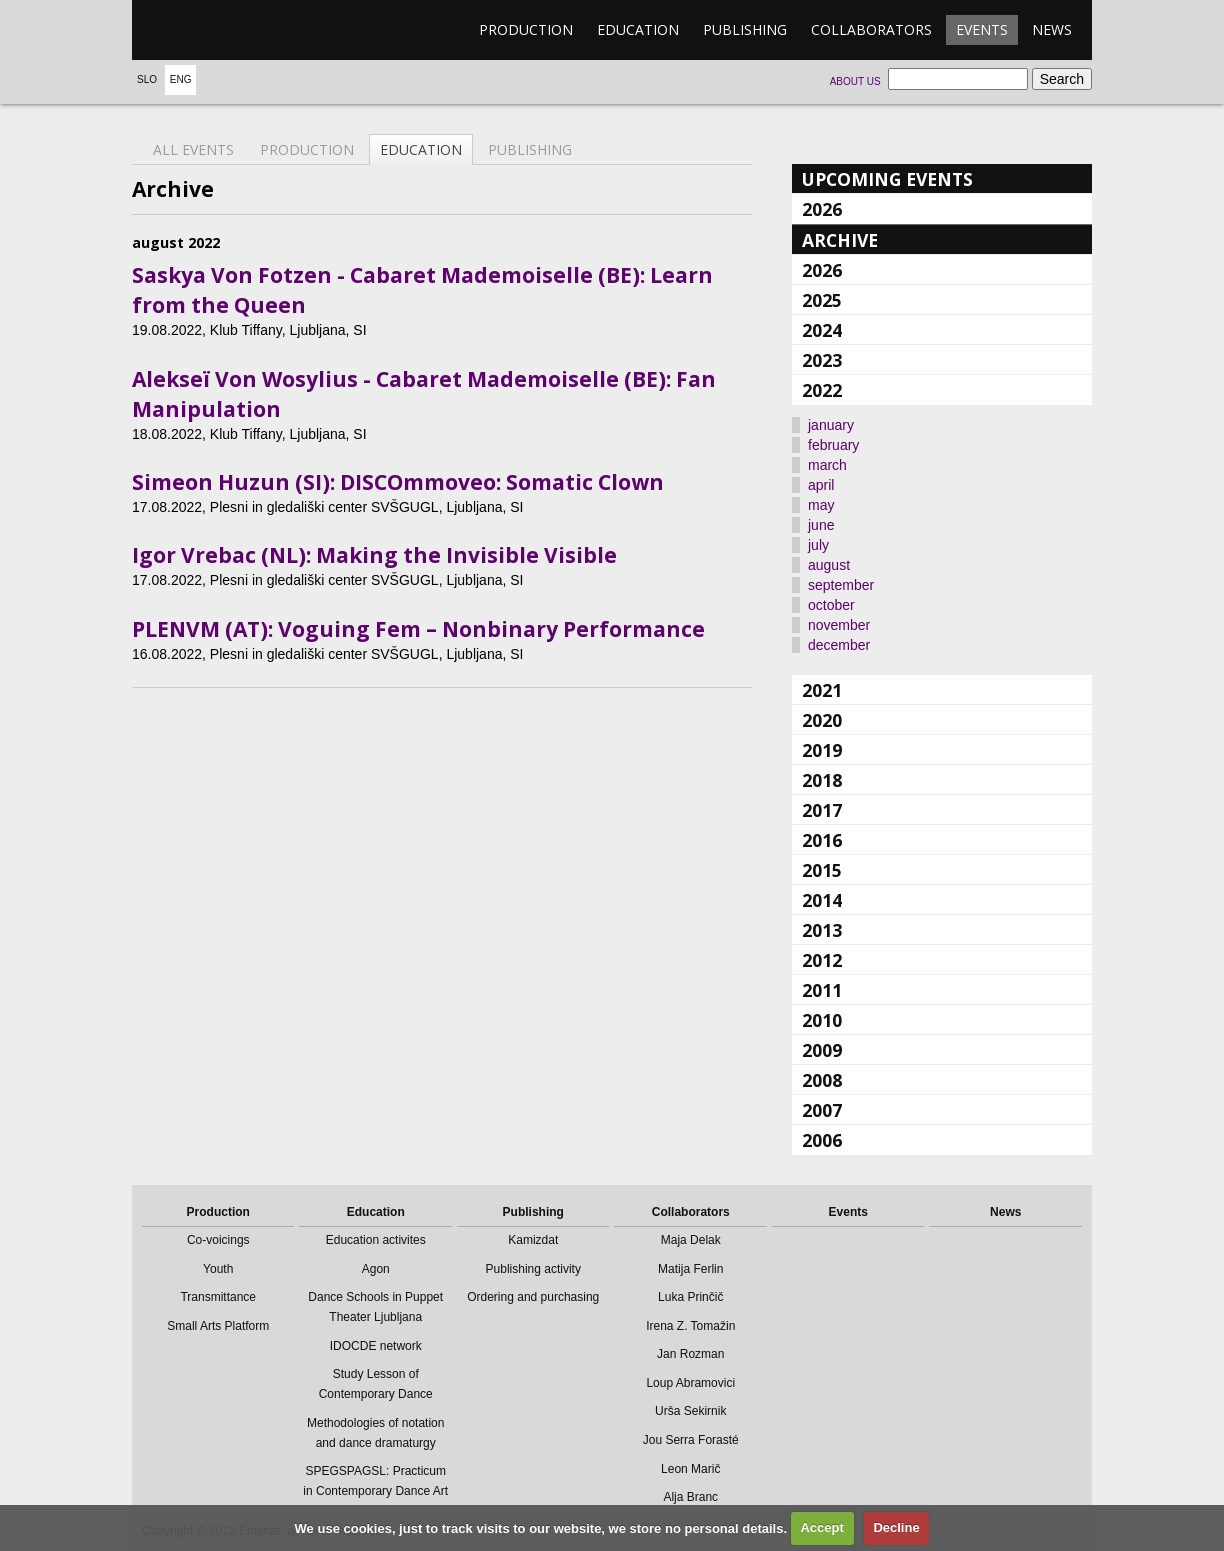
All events (193, 149)
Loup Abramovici (690, 1383)
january (831, 425)
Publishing (745, 29)
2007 (822, 1110)
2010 (822, 1020)
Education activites (376, 1240)
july (818, 545)
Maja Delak (691, 1240)
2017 (822, 810)
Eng (181, 79)
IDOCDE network (376, 1346)
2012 (822, 960)
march (827, 465)
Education (638, 29)
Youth (218, 1269)
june (821, 525)
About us (855, 81)
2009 (822, 1050)
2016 (822, 840)
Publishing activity (533, 1269)
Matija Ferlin (690, 1269)
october (831, 605)
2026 (822, 209)
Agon (376, 1269)
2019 (822, 750)
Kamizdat (533, 1240)
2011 (822, 990)
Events (982, 29)
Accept (821, 1527)
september (841, 585)
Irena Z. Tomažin (690, 1326)
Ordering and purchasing (533, 1297)
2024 (822, 330)
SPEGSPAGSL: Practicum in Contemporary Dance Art (375, 1481)
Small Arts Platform (218, 1326)
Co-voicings (218, 1240)
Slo (147, 79)
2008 (822, 1080)
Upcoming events (887, 179)
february (833, 445)
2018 (822, 780)
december (839, 645)
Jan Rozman (690, 1354)
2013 (822, 930)
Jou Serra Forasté (691, 1440)
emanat (227, 30)
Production (526, 29)
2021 (822, 690)
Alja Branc (690, 1497)
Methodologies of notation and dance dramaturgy (375, 1433)
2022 (822, 390)
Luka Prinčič (690, 1297)
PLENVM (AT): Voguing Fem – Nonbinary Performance (418, 629)
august (829, 565)
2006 (822, 1140)
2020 (822, 720)
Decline (896, 1527)
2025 (822, 300)
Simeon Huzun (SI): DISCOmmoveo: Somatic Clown (398, 482)
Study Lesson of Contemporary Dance (376, 1384)
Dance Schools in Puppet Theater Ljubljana (375, 1307)
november (839, 625)
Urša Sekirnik (690, 1411)
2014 (822, 900)
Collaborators (871, 29)
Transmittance (218, 1297)
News (1052, 29)
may (821, 505)
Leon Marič (690, 1469)
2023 (822, 360)
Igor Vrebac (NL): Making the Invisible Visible (374, 555)
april (821, 485)
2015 (822, 870)
